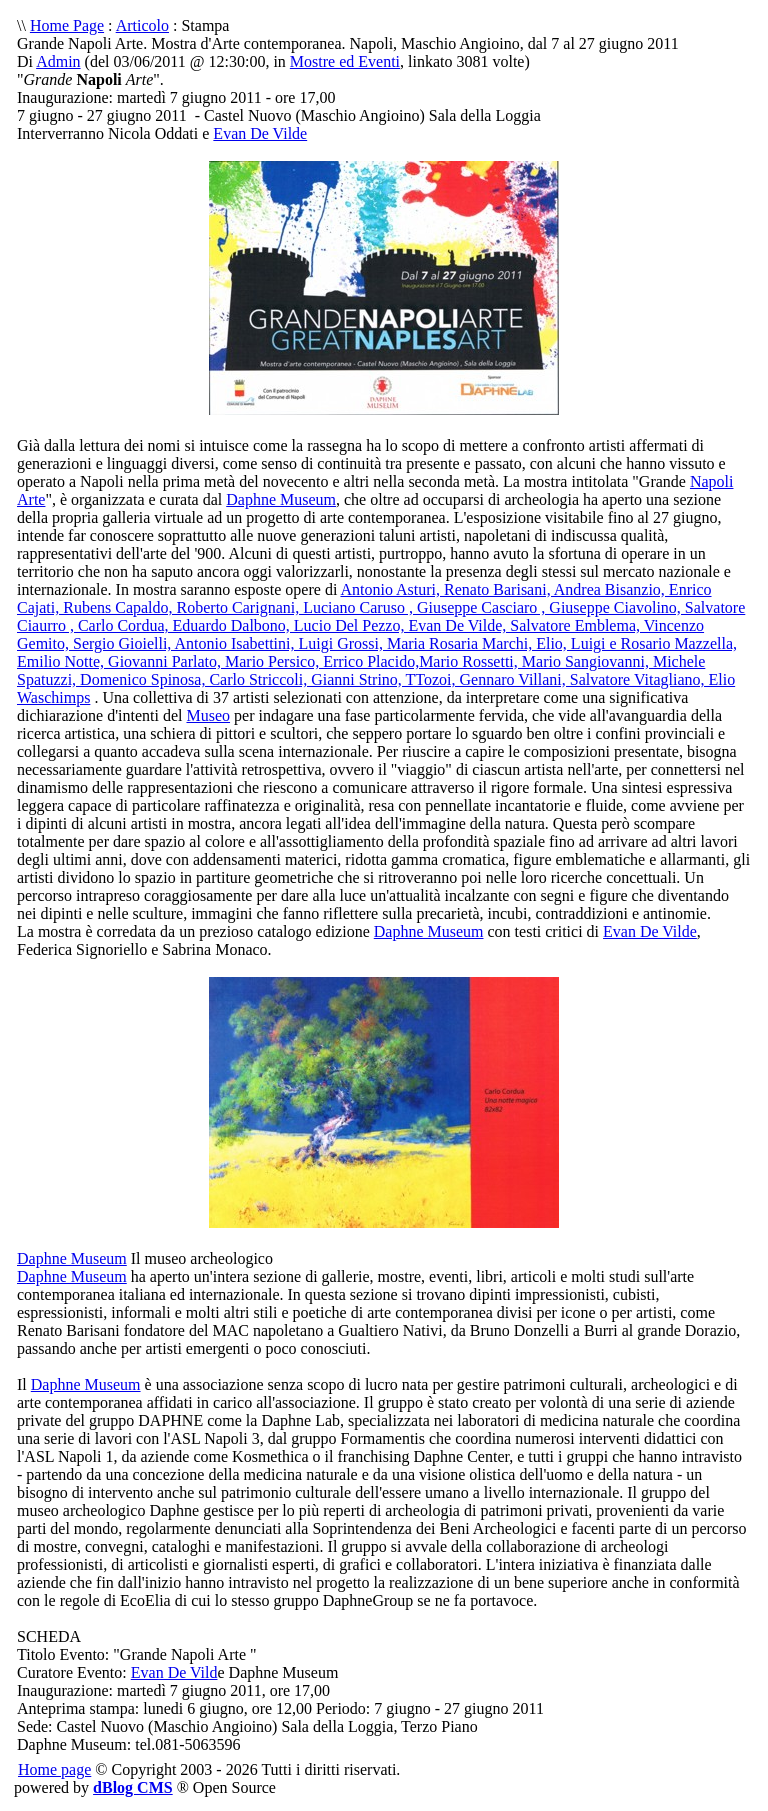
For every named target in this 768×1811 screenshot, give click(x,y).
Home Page (67, 25)
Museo (208, 715)
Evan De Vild (174, 1672)
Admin (58, 61)
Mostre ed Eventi (345, 61)
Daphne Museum (281, 499)
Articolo (142, 25)
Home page (54, 1769)
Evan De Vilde (260, 133)
